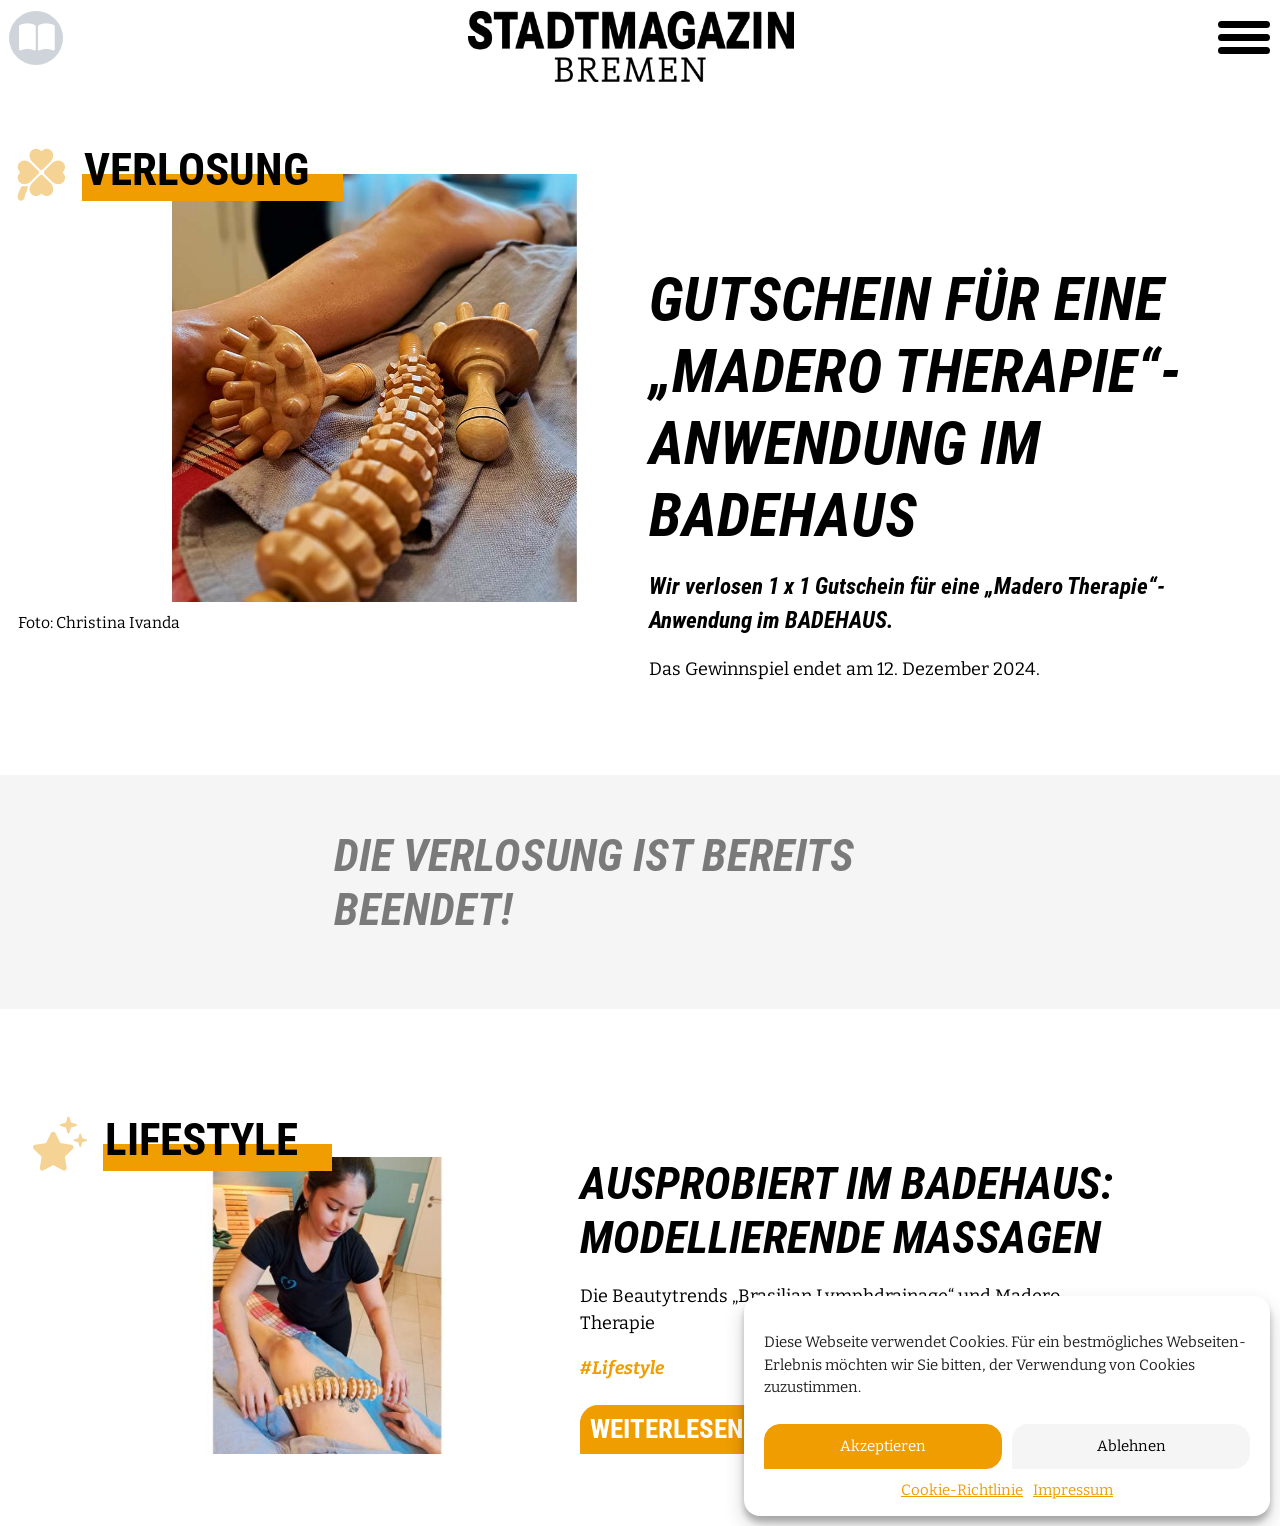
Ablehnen (1131, 1446)
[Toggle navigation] (1244, 38)
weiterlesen (692, 1429)
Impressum (1073, 1490)
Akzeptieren (883, 1446)
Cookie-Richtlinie (962, 1490)
